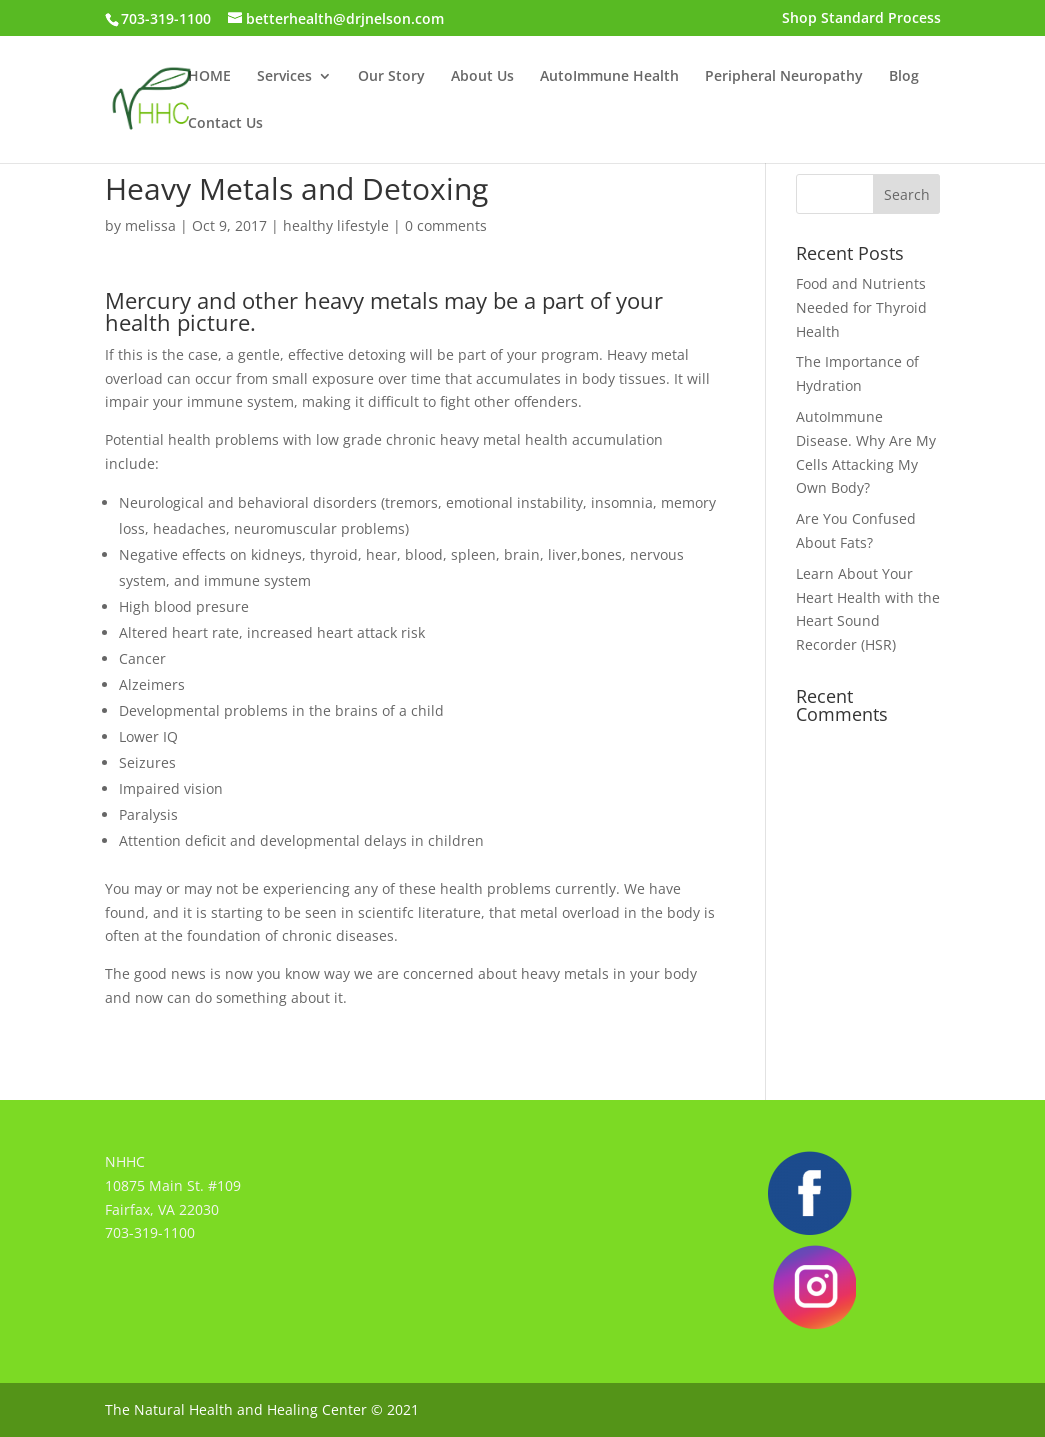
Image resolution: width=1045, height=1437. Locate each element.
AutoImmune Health (609, 77)
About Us (482, 77)
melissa (150, 225)
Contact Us (225, 124)
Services (284, 77)
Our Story (391, 77)
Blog (904, 77)
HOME (209, 77)
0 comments (446, 225)
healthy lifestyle (336, 225)
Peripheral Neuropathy (784, 77)
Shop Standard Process (861, 19)
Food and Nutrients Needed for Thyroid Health (861, 307)
